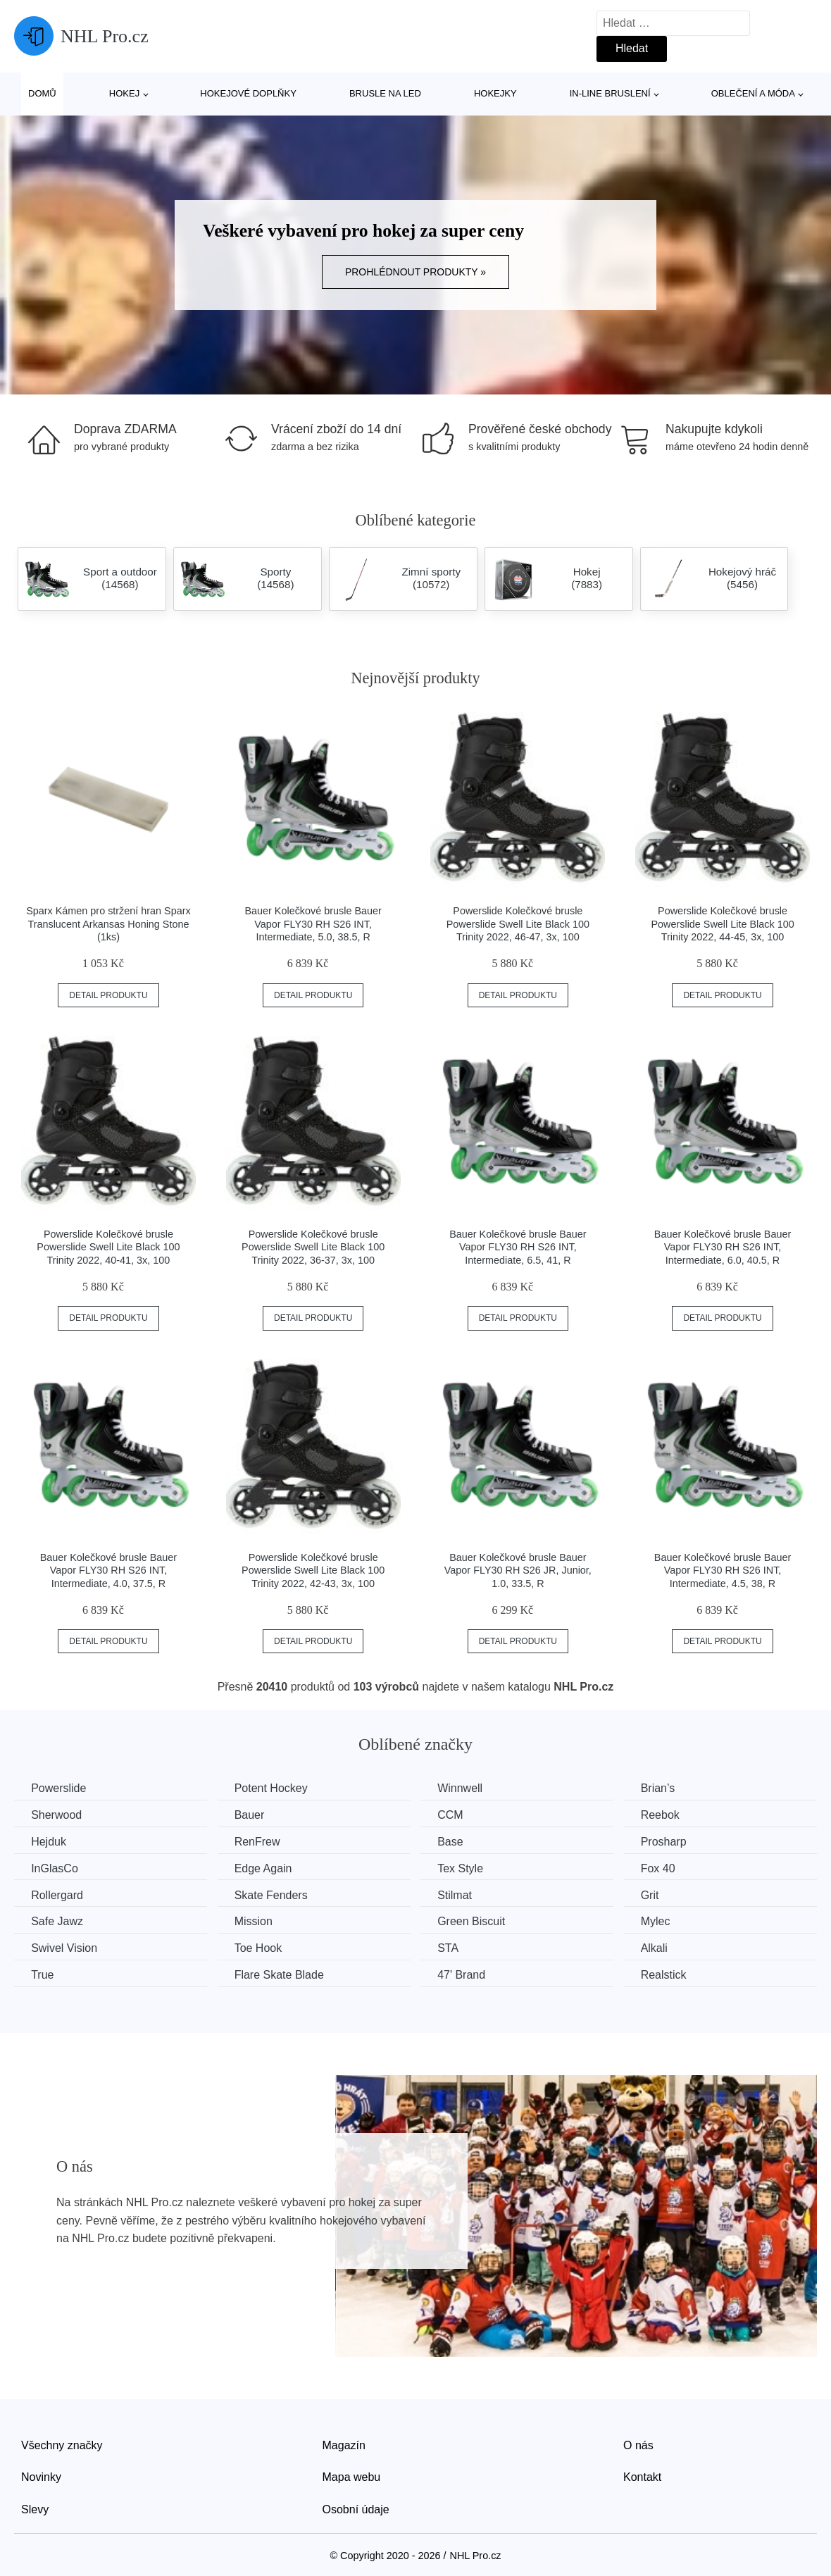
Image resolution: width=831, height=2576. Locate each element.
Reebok (669, 1815)
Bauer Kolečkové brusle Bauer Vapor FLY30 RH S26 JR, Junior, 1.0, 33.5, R (518, 1570)
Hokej (124, 93)
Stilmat (461, 1894)
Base (456, 1842)
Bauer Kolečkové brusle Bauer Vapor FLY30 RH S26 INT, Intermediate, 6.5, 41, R (517, 1247)
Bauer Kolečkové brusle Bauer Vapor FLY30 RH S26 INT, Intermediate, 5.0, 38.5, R (312, 923)
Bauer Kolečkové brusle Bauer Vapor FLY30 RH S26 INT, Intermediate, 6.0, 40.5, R (722, 1247)
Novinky (41, 2476)
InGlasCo (55, 1868)
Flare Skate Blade (282, 1974)
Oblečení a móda (753, 93)
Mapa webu (352, 2476)
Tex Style (466, 1868)
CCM (456, 1815)
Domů (42, 93)
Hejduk (49, 1842)
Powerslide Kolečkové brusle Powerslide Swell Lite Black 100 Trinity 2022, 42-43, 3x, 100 (313, 1570)
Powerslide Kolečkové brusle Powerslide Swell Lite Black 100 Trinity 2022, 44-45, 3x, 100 (722, 923)
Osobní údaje (356, 2508)
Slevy (35, 2508)
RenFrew (261, 1842)
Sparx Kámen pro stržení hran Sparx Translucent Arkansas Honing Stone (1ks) (108, 923)
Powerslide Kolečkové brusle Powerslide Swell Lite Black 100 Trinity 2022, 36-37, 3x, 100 (313, 1247)
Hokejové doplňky (248, 93)
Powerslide (59, 1788)
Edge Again (267, 1868)
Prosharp (673, 1842)
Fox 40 (667, 1868)
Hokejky (495, 93)
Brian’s (667, 1788)
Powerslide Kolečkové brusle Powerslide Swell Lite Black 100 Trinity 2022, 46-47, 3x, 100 (517, 923)
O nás (638, 2444)
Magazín (344, 2444)
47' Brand (468, 1974)
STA (454, 1947)
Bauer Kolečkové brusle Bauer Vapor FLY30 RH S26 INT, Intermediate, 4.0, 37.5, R (108, 1570)
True (43, 1974)
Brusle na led (385, 93)
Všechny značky (62, 2444)
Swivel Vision (65, 1947)
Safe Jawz (58, 1921)
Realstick (673, 1974)
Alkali (663, 1947)
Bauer (253, 1815)
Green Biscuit (477, 1921)
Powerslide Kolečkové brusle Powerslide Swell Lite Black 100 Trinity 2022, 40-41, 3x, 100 (108, 1247)
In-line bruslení (610, 93)
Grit (659, 1894)
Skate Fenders (274, 1894)
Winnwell (466, 1788)
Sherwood (57, 1815)
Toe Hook (262, 1947)
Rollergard (58, 1894)
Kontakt (642, 2476)
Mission (257, 1921)
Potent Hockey (274, 1788)
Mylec (665, 1921)
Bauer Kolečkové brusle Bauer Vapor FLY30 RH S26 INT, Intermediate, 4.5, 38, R (722, 1570)
